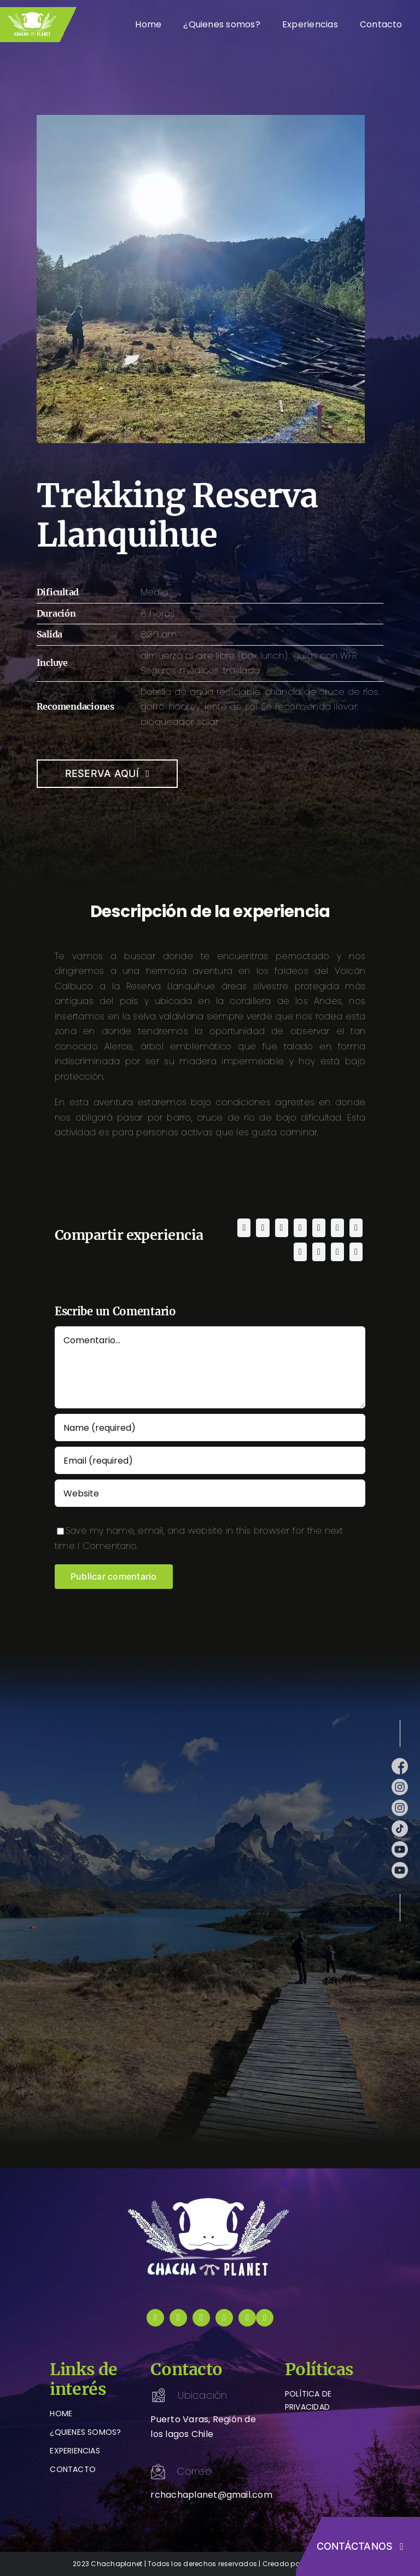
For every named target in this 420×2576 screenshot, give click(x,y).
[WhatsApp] (319, 1228)
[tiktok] (201, 2317)
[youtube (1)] (400, 1845)
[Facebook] (244, 1228)
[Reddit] (281, 1228)
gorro (153, 706)
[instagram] (178, 2317)
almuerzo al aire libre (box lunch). (215, 655)
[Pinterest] (300, 1252)
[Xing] (337, 1252)
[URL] (210, 1493)
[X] (262, 1228)
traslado (241, 670)
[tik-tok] (400, 1824)
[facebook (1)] (400, 1762)
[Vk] (319, 1252)
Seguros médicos (180, 670)
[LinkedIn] (300, 1228)
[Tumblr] (356, 1228)
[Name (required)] (210, 1427)
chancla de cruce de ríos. (322, 692)
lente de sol (231, 706)
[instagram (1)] (400, 1783)
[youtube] (224, 2317)
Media (154, 592)
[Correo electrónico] (356, 1252)
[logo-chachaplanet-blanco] (210, 2200)
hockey (184, 706)
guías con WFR (325, 655)
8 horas (158, 613)
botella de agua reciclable (200, 692)
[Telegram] (337, 1228)
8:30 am (159, 634)
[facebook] (155, 2317)
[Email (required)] (210, 1460)
